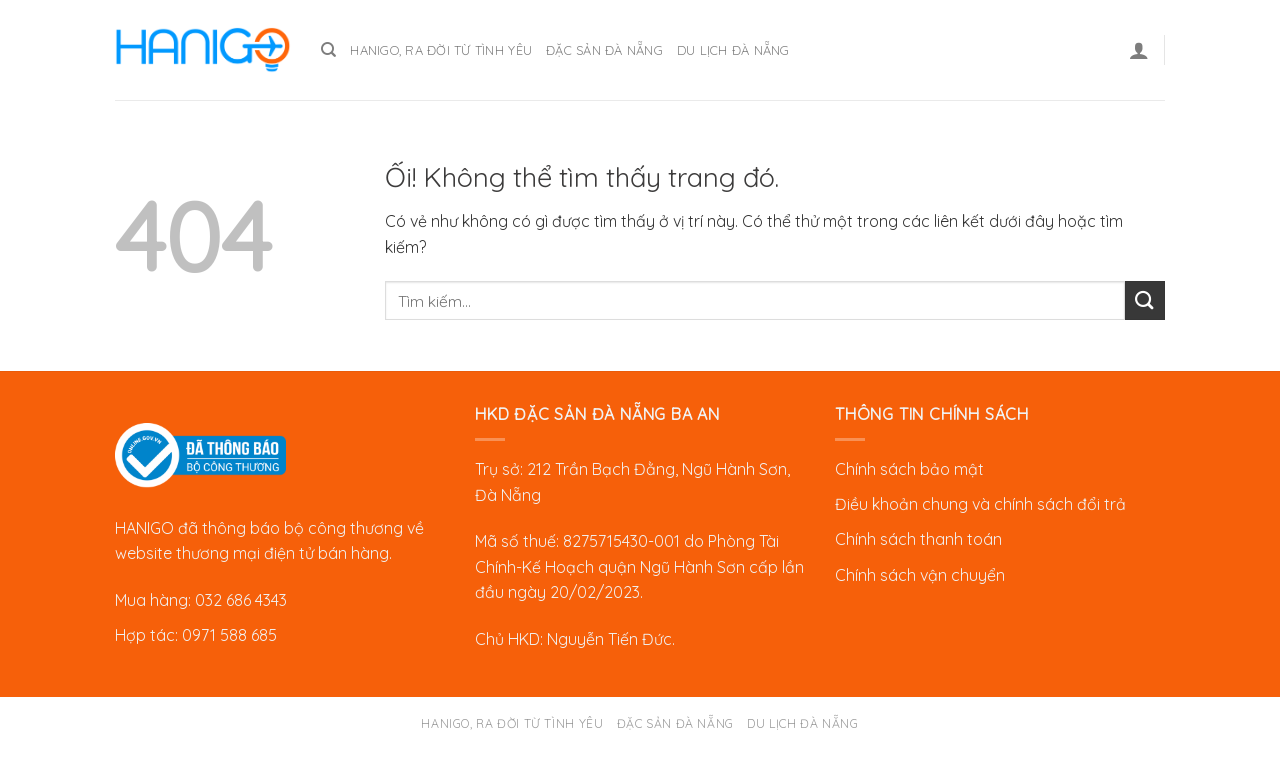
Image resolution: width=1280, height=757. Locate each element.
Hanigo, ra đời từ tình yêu (441, 50)
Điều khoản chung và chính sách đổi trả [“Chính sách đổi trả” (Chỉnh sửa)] (980, 504)
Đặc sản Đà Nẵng (604, 50)
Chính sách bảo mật (909, 469)
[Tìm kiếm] (328, 50)
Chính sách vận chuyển (920, 575)
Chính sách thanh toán (918, 539)
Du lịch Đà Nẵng (733, 50)
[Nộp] (1145, 300)
